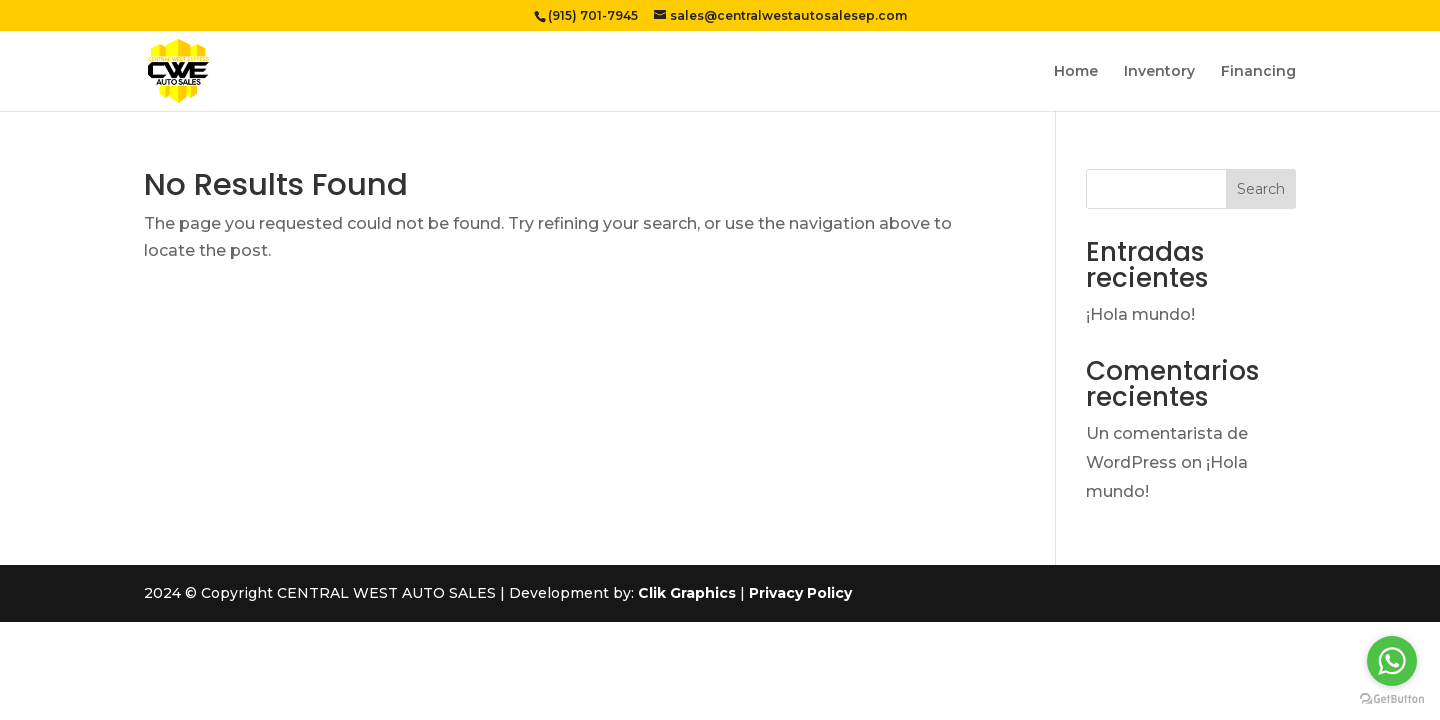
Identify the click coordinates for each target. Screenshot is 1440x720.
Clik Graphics (687, 593)
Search (1261, 189)
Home (1076, 72)
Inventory (1159, 72)
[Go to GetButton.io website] (1392, 699)
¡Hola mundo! (1140, 314)
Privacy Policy (800, 593)
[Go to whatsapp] (1392, 661)
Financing (1258, 72)
